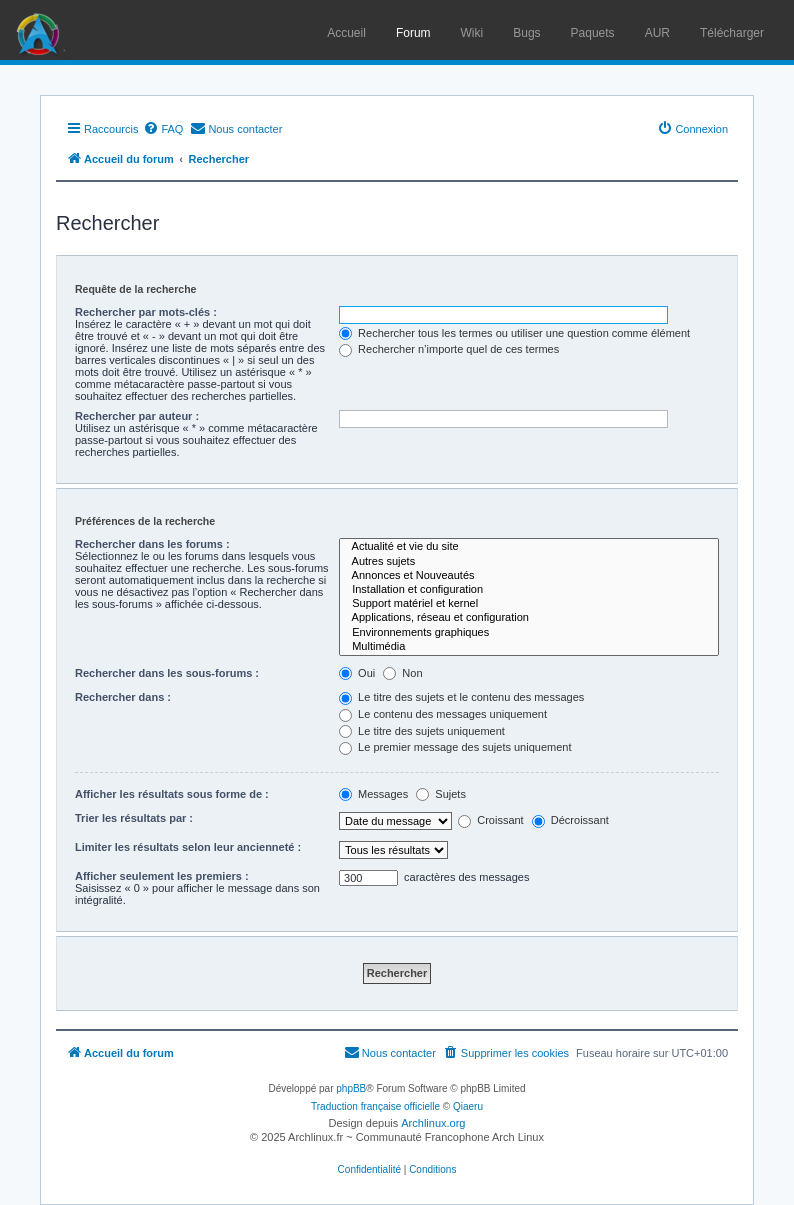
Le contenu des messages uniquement (443, 714)
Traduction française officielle (375, 1106)
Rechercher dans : (123, 697)
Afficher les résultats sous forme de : (172, 794)
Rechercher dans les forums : (152, 544)
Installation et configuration (529, 590)
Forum (413, 33)
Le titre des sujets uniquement (422, 731)
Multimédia (529, 647)
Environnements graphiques (529, 633)
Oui (357, 673)
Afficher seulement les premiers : (162, 876)
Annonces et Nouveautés (529, 576)
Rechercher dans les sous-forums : (167, 673)
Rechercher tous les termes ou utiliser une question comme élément (514, 333)
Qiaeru (468, 1106)
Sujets (441, 794)
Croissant (491, 820)
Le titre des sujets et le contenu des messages (461, 697)
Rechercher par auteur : (137, 416)
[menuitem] (163, 129)
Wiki (472, 33)
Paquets (593, 33)
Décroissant (570, 820)
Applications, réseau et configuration (529, 618)
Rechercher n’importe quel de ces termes (449, 349)
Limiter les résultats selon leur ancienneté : (188, 847)
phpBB (351, 1088)
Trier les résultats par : (134, 818)
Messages (373, 794)
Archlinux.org (433, 1123)
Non (402, 673)
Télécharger (732, 33)
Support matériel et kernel (529, 604)
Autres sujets (529, 562)
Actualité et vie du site (529, 547)
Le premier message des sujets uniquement (455, 747)
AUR (657, 33)
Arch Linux (40, 30)
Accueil (346, 33)
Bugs (526, 33)
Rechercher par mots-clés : (146, 312)
